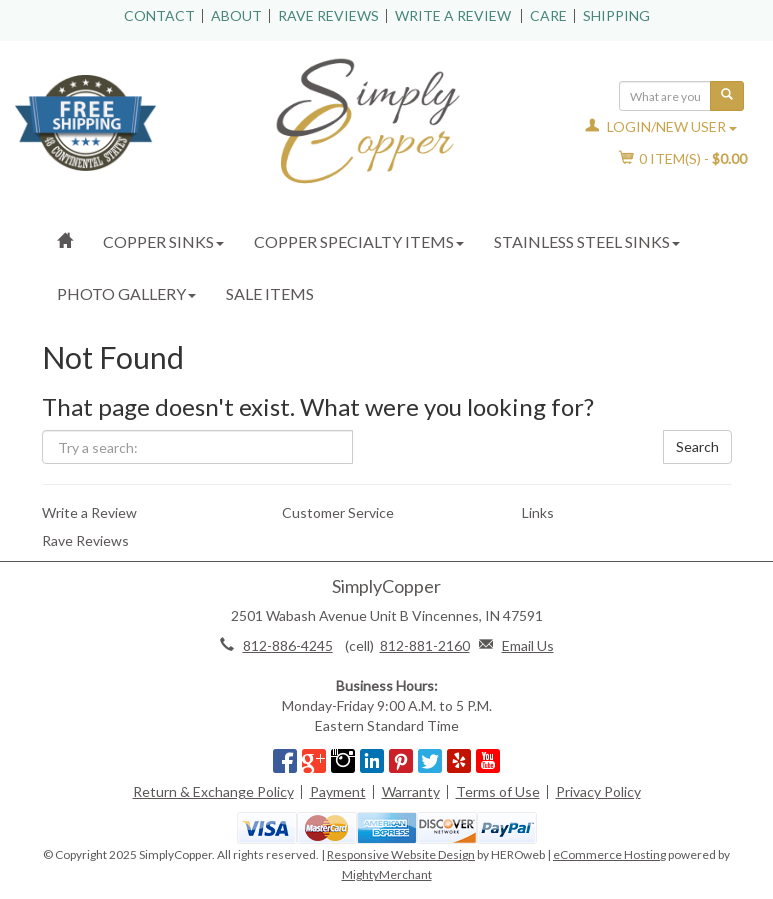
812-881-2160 (425, 645)
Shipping (616, 15)
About (236, 15)
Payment (338, 791)
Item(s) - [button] (683, 158)
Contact (159, 15)
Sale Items (270, 293)
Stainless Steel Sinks (587, 241)
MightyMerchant (387, 874)
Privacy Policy (598, 791)
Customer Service (338, 512)
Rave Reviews (328, 15)
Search (697, 446)
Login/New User (661, 126)
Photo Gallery (126, 293)
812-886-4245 (288, 645)
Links (538, 512)
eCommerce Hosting (609, 854)
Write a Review (453, 15)
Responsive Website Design (401, 854)
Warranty (411, 791)
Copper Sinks (163, 241)
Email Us (528, 645)
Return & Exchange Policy (213, 791)
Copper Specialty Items (359, 241)
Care (548, 15)
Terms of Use (498, 791)
